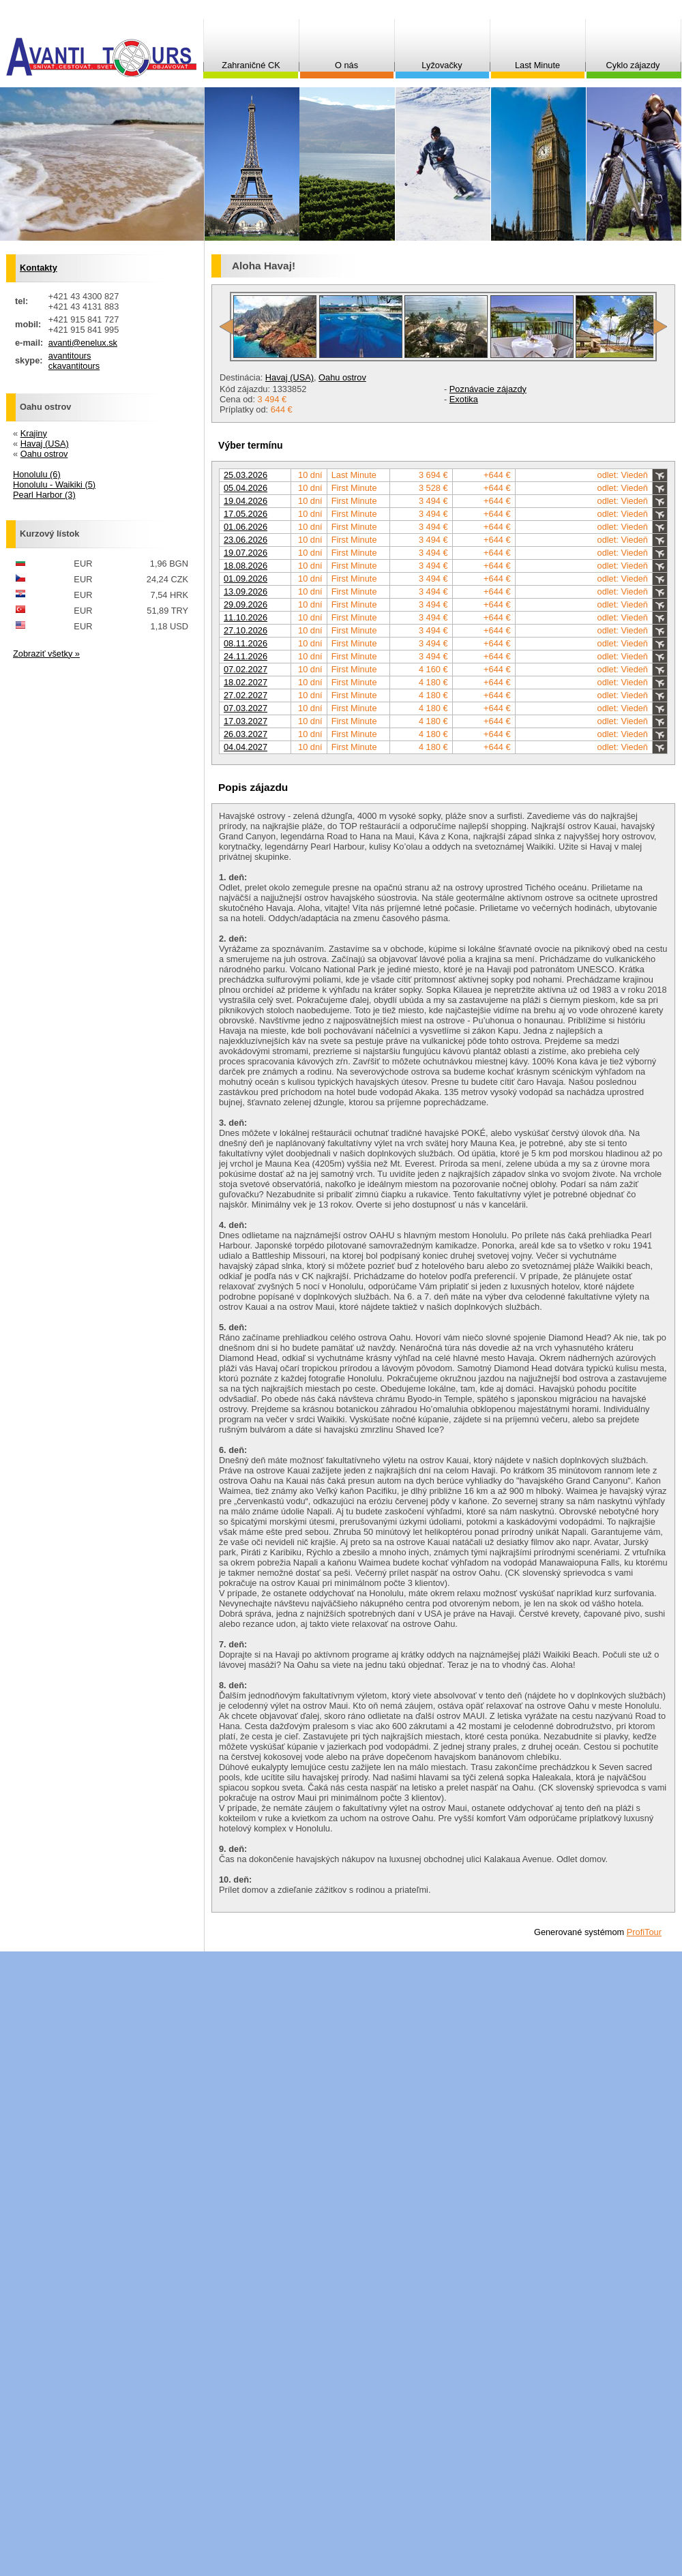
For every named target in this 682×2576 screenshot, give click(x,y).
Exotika (463, 399)
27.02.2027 (245, 695)
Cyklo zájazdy (633, 65)
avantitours (69, 355)
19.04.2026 (245, 501)
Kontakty (38, 268)
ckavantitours (74, 366)
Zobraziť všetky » (46, 653)
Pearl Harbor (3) (44, 495)
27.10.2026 (245, 630)
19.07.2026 (245, 553)
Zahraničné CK (251, 65)
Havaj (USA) (289, 377)
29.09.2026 (245, 604)
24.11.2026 (245, 656)
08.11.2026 (245, 643)
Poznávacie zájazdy (488, 389)
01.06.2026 (245, 527)
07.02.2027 (245, 669)
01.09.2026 (245, 578)
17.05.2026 (245, 514)
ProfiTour (644, 1932)
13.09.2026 (245, 591)
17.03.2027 (245, 721)
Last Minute (537, 65)
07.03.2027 (245, 708)
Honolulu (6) (37, 474)
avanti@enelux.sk (82, 343)
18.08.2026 (245, 565)
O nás (346, 65)
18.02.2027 (245, 682)
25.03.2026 (245, 475)
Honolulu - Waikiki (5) (54, 484)
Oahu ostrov (342, 377)
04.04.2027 (245, 747)
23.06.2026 (245, 540)
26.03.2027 (245, 734)
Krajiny (33, 433)
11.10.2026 (245, 617)
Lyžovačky (441, 65)
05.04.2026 (245, 488)
